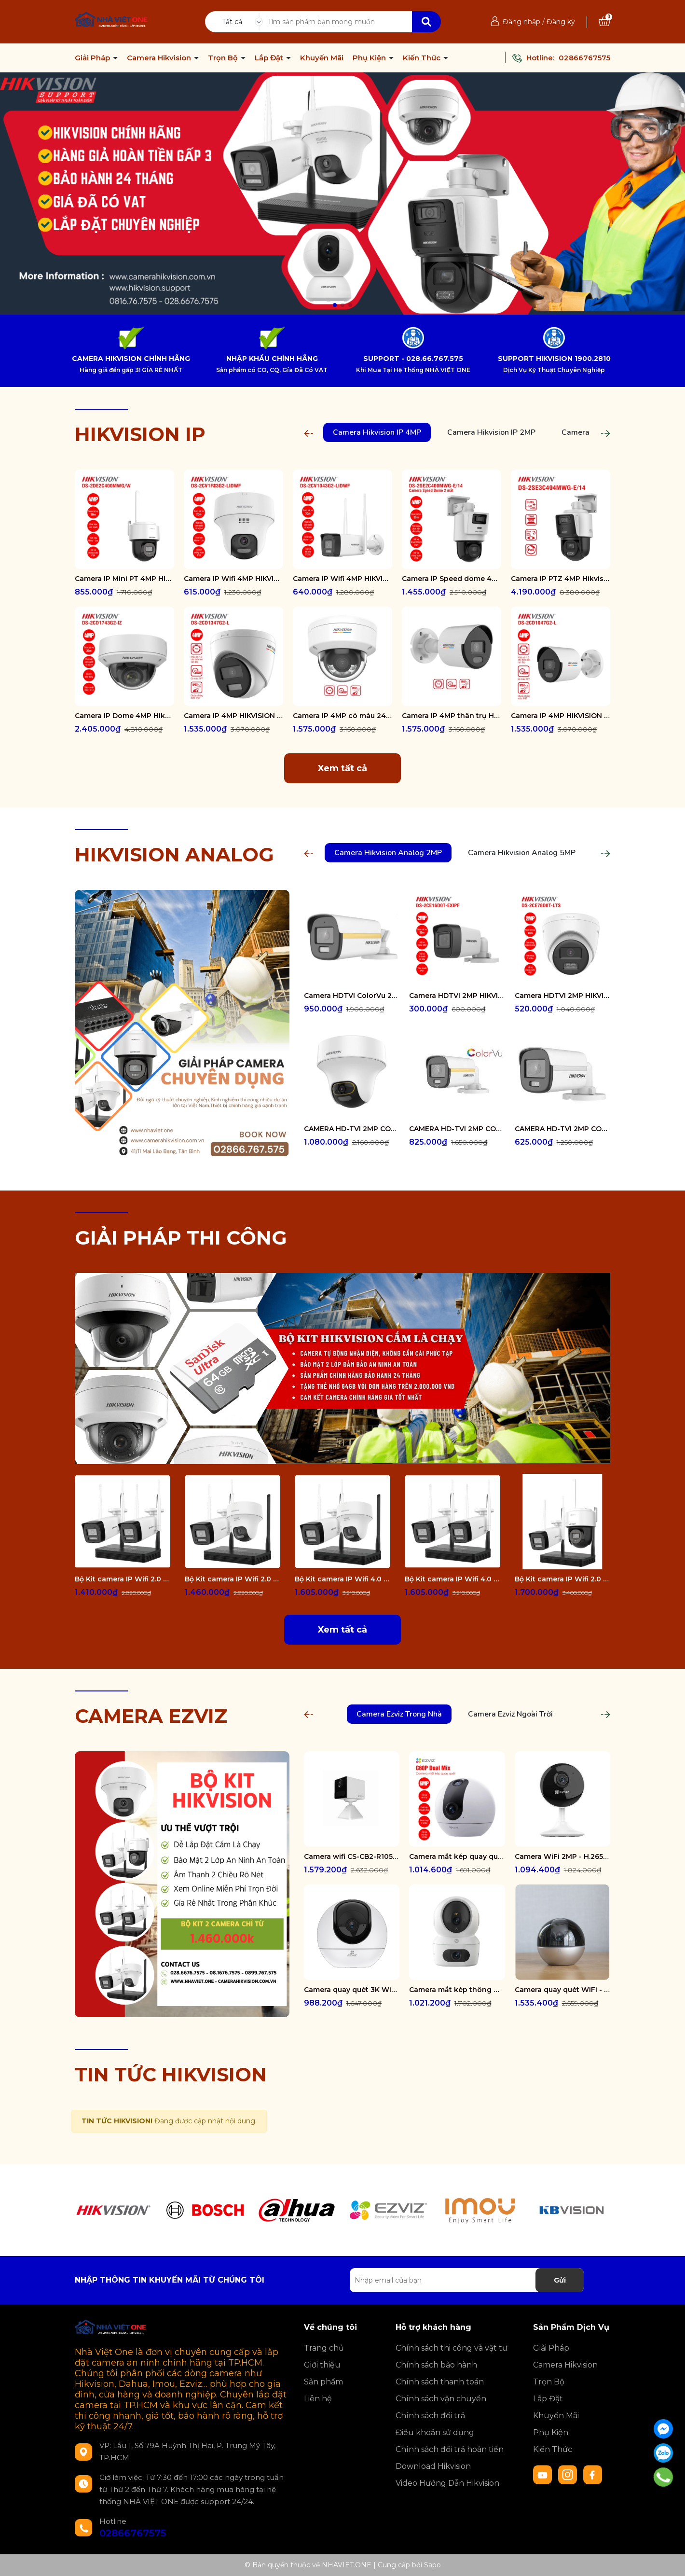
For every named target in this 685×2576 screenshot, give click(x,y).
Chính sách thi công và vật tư (451, 2348)
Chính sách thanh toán (440, 2381)
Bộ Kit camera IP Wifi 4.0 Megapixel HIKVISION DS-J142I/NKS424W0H (452, 1579)
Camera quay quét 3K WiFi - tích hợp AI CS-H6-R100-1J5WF (351, 1989)
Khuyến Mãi (321, 58)
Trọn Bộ (224, 58)
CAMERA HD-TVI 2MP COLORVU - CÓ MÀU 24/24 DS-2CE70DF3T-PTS (351, 1128)
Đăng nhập (521, 21)
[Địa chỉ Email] (467, 2280)
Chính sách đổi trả (430, 2415)
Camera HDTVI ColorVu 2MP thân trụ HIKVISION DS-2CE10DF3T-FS (351, 995)
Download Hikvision (433, 2466)
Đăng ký (561, 21)
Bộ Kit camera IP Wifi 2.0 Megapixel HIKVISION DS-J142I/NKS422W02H (232, 1579)
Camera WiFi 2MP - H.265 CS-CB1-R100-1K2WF (562, 1856)
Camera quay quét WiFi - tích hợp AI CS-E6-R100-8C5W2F (562, 1989)
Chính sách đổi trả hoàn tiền (450, 2449)
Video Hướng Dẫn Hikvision (447, 2483)
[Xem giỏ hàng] (604, 21)
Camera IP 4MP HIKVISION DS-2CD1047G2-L (560, 715)
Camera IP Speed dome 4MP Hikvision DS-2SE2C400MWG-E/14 (451, 578)
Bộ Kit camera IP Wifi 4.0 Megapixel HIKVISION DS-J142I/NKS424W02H (342, 1579)
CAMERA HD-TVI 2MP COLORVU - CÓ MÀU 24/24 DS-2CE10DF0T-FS (562, 1128)
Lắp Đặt (270, 58)
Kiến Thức (422, 58)
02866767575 (584, 57)
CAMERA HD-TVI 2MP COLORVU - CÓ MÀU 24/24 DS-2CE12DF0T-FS (457, 1128)
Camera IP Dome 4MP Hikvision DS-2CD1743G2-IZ (124, 715)
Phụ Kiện (370, 58)
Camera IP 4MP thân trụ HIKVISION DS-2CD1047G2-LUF (451, 715)
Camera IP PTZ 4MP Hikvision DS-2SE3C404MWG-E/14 (560, 578)
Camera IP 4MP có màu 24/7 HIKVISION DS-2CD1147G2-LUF (342, 715)
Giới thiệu (322, 2364)
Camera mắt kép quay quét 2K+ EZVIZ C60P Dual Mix (457, 1856)
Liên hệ (318, 2398)
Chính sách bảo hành (436, 2364)
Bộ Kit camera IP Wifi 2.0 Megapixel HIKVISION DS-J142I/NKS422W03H (562, 1579)
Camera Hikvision (160, 58)
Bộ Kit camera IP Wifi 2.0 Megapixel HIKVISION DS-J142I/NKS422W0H (122, 1579)
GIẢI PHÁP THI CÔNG (181, 1237)
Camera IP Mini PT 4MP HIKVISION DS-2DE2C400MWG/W (124, 578)
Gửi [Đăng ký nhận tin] (560, 2280)
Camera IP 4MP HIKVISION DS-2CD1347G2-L (233, 715)
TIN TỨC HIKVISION (171, 2074)
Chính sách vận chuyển (441, 2398)
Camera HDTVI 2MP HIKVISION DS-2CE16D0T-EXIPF (457, 995)
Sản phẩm (323, 2381)
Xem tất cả (342, 768)
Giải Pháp (93, 58)
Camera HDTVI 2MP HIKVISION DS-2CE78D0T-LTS (562, 995)
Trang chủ (324, 2348)
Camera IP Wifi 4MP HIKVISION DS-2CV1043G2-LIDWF (342, 578)
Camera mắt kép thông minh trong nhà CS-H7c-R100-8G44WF (457, 1989)
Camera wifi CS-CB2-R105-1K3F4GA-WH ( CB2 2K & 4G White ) (351, 1856)
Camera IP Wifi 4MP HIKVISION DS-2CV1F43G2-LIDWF (233, 578)
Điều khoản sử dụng (435, 2432)
